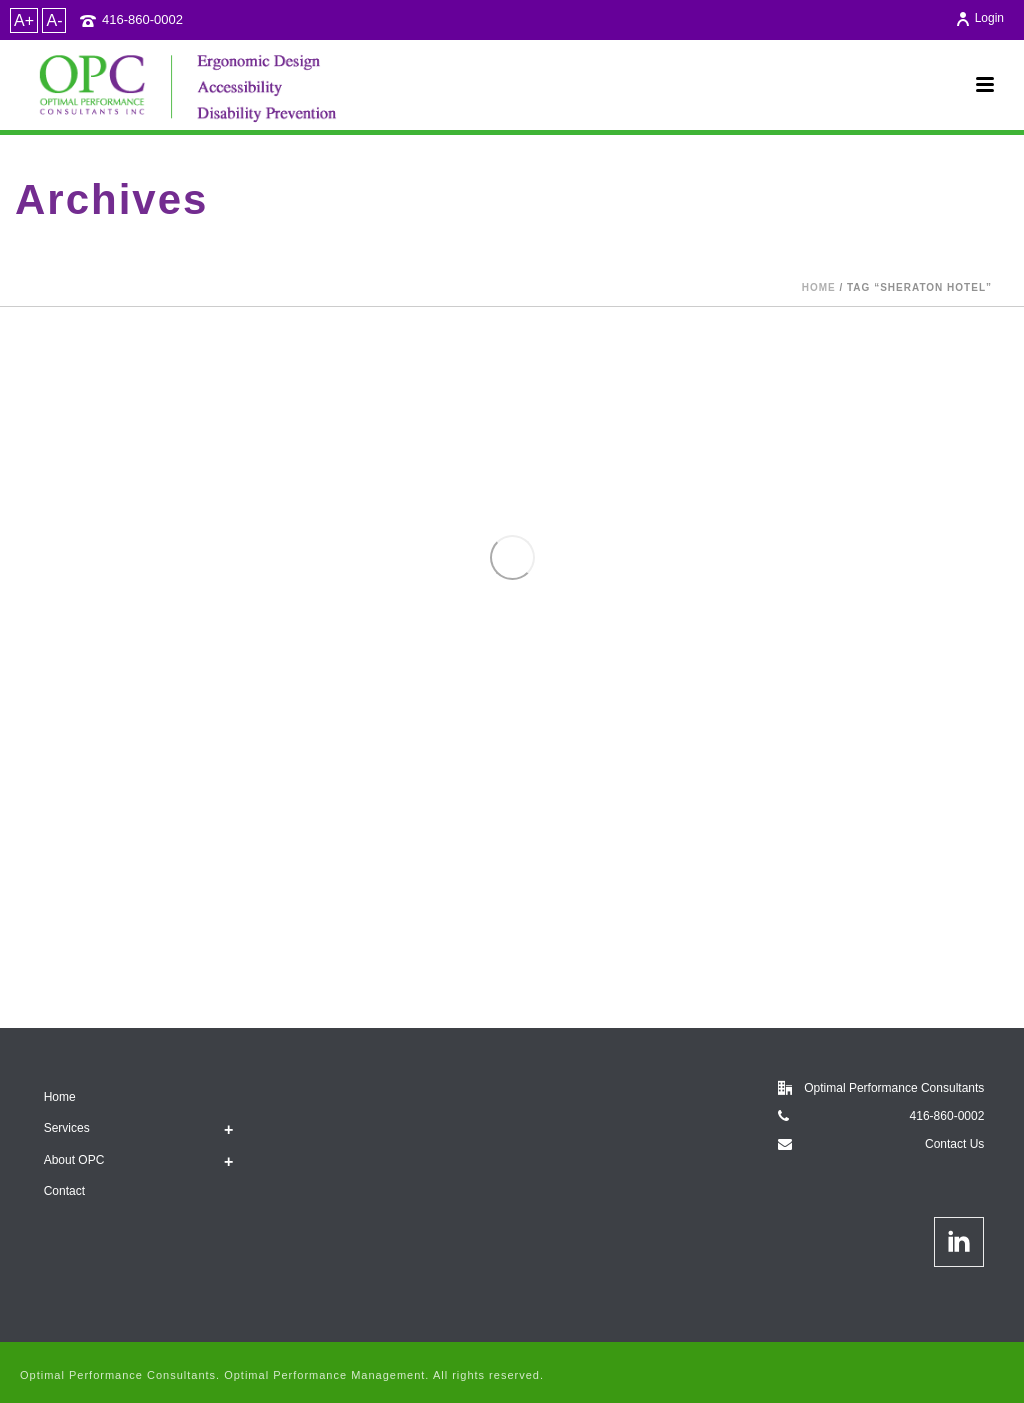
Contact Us (954, 1144)
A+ (24, 20)
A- (54, 20)
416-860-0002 (142, 19)
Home (819, 287)
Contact (64, 1191)
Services (67, 1128)
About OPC (74, 1160)
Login (979, 18)
